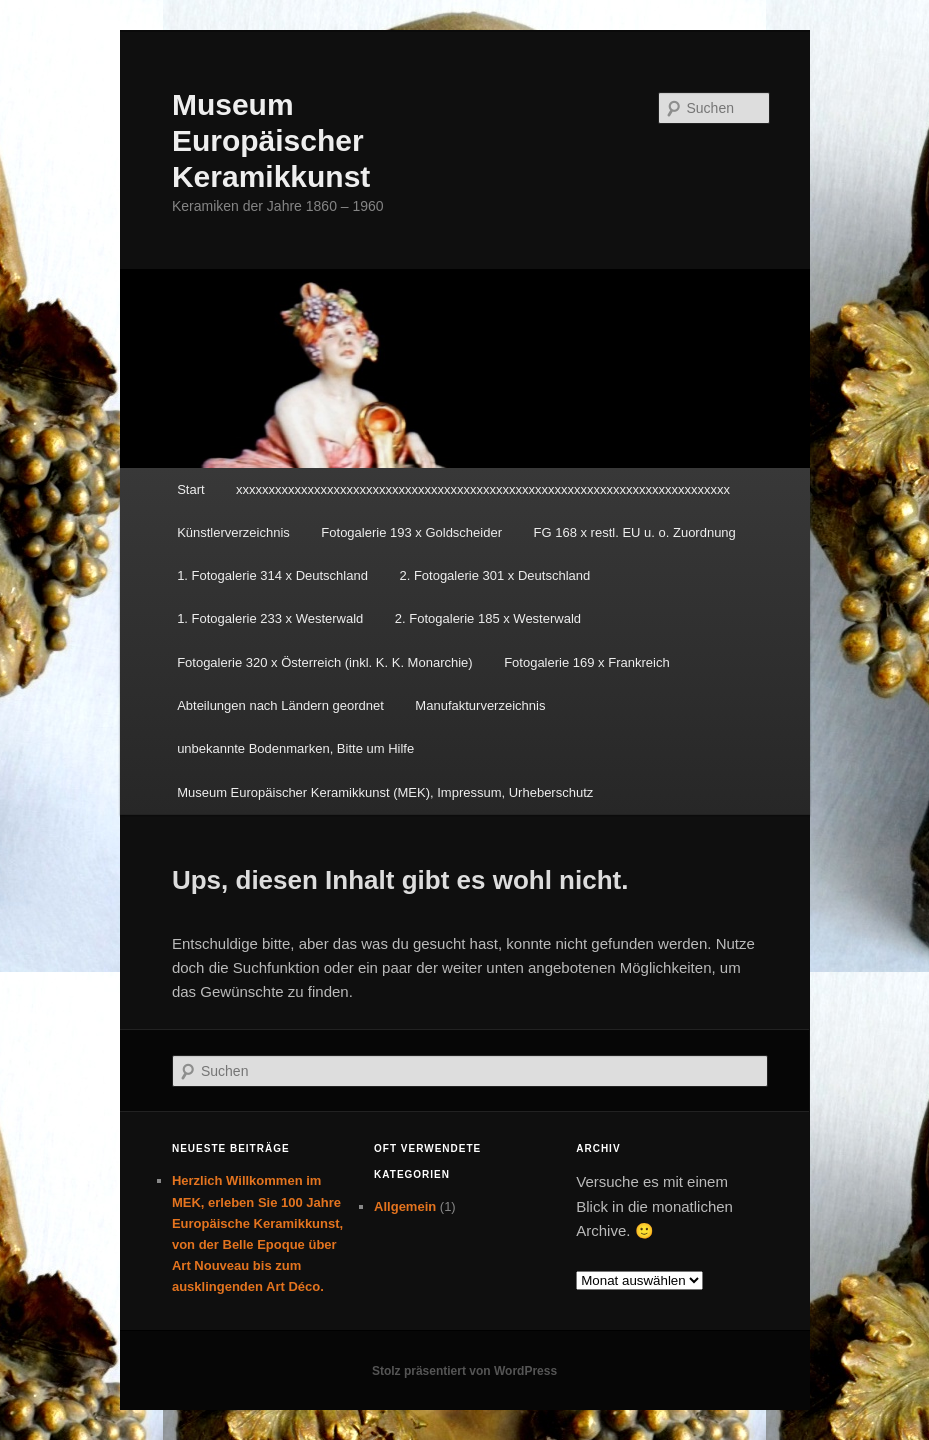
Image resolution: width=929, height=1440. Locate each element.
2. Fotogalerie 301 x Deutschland (494, 575)
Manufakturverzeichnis (480, 705)
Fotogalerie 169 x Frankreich (586, 662)
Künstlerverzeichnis (233, 532)
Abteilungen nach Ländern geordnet (280, 705)
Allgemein (405, 1206)
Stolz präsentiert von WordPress (464, 1371)
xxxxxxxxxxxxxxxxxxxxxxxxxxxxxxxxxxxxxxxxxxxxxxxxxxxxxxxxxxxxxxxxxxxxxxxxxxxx (483, 489)
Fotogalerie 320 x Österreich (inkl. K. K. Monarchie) (325, 662)
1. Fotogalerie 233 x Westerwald (270, 618)
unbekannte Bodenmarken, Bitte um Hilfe (295, 748)
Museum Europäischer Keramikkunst (271, 140)
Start (190, 489)
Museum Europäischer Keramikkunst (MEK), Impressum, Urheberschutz (385, 792)
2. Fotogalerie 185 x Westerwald (488, 618)
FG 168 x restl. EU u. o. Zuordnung (635, 532)
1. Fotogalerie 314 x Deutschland (272, 575)
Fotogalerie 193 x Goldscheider (411, 532)
